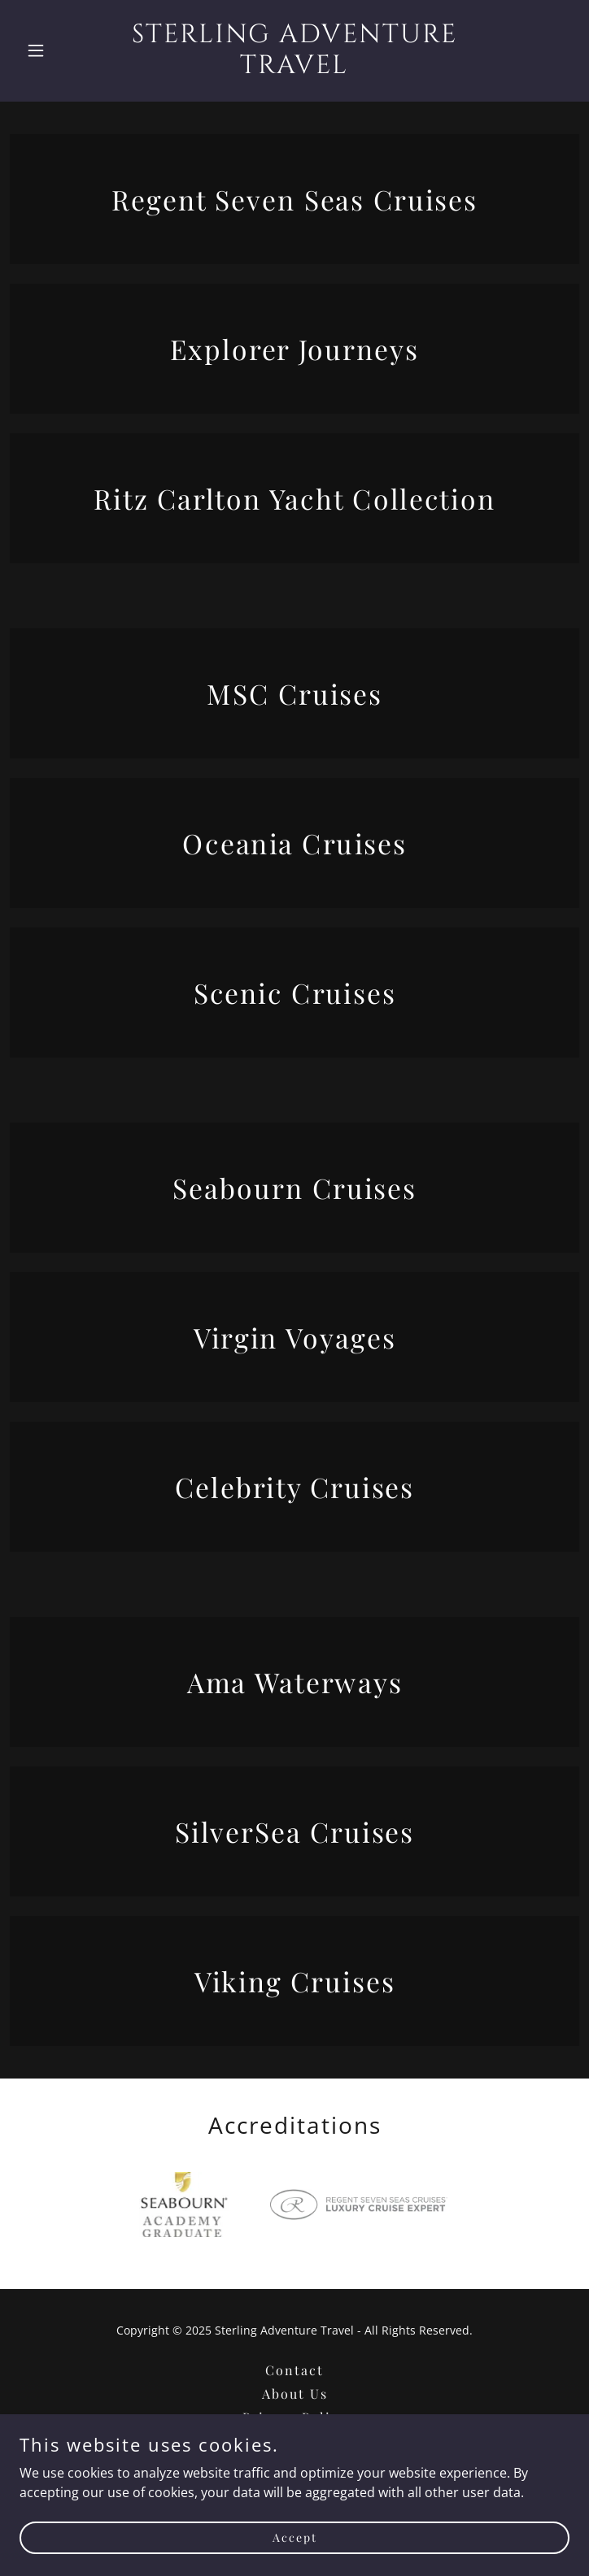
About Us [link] (295, 2393)
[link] (294, 68)
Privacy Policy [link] (294, 2417)
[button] (61, 50)
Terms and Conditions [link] (295, 2440)
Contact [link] (294, 2369)
